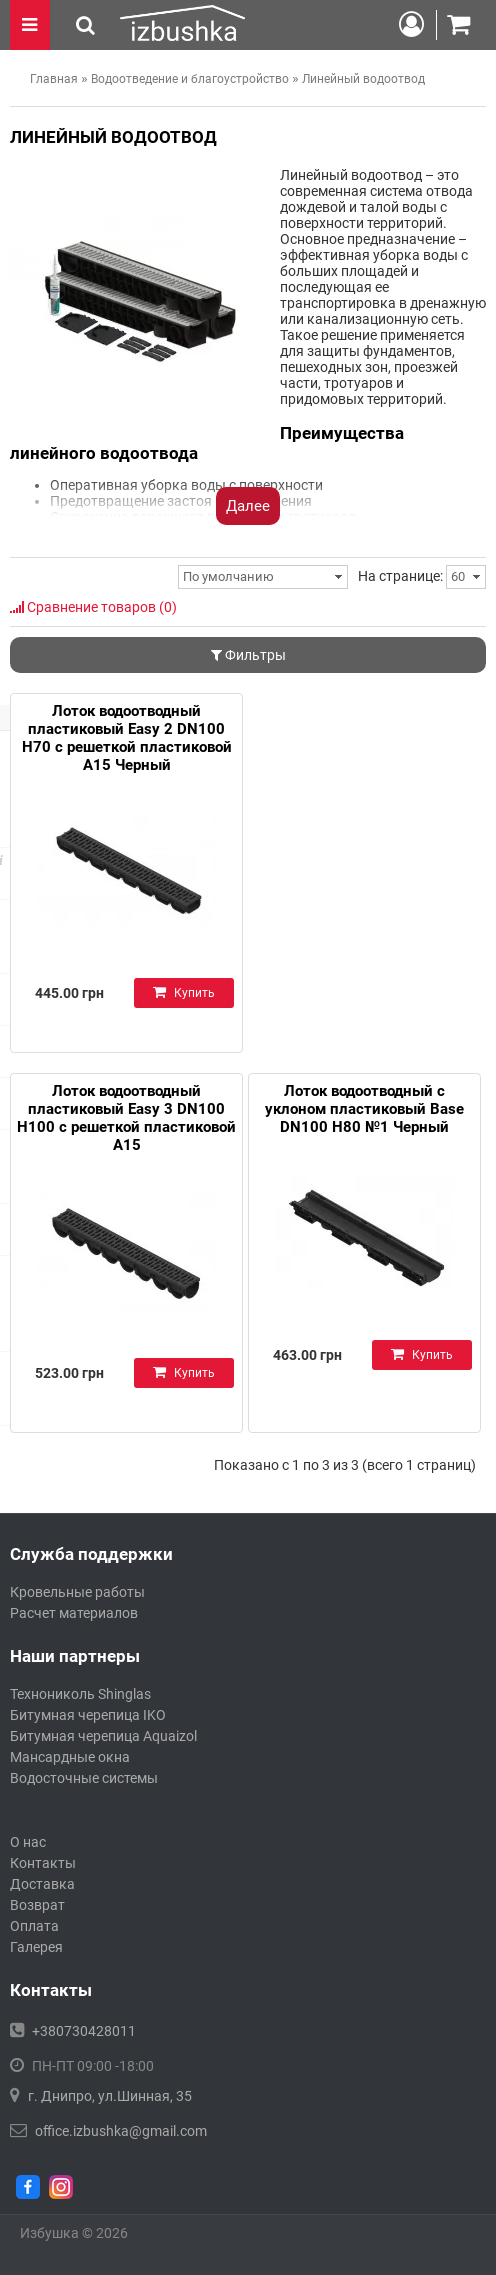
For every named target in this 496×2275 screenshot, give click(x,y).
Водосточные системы (84, 1778)
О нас (28, 1842)
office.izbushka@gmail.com (121, 2131)
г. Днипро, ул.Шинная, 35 (110, 2096)
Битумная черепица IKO (88, 1715)
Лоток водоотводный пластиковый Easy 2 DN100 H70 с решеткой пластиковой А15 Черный (127, 738)
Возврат (37, 1905)
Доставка (42, 1884)
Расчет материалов (74, 1613)
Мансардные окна (70, 1757)
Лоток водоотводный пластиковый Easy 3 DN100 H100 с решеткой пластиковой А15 (126, 1118)
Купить (184, 992)
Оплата (34, 1926)
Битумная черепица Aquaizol (103, 1736)
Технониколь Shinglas (80, 1694)
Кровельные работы (77, 1592)
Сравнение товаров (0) (93, 607)
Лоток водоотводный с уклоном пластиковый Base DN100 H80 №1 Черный (364, 1109)
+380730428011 (84, 2031)
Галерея (36, 1947)
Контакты (43, 1863)
